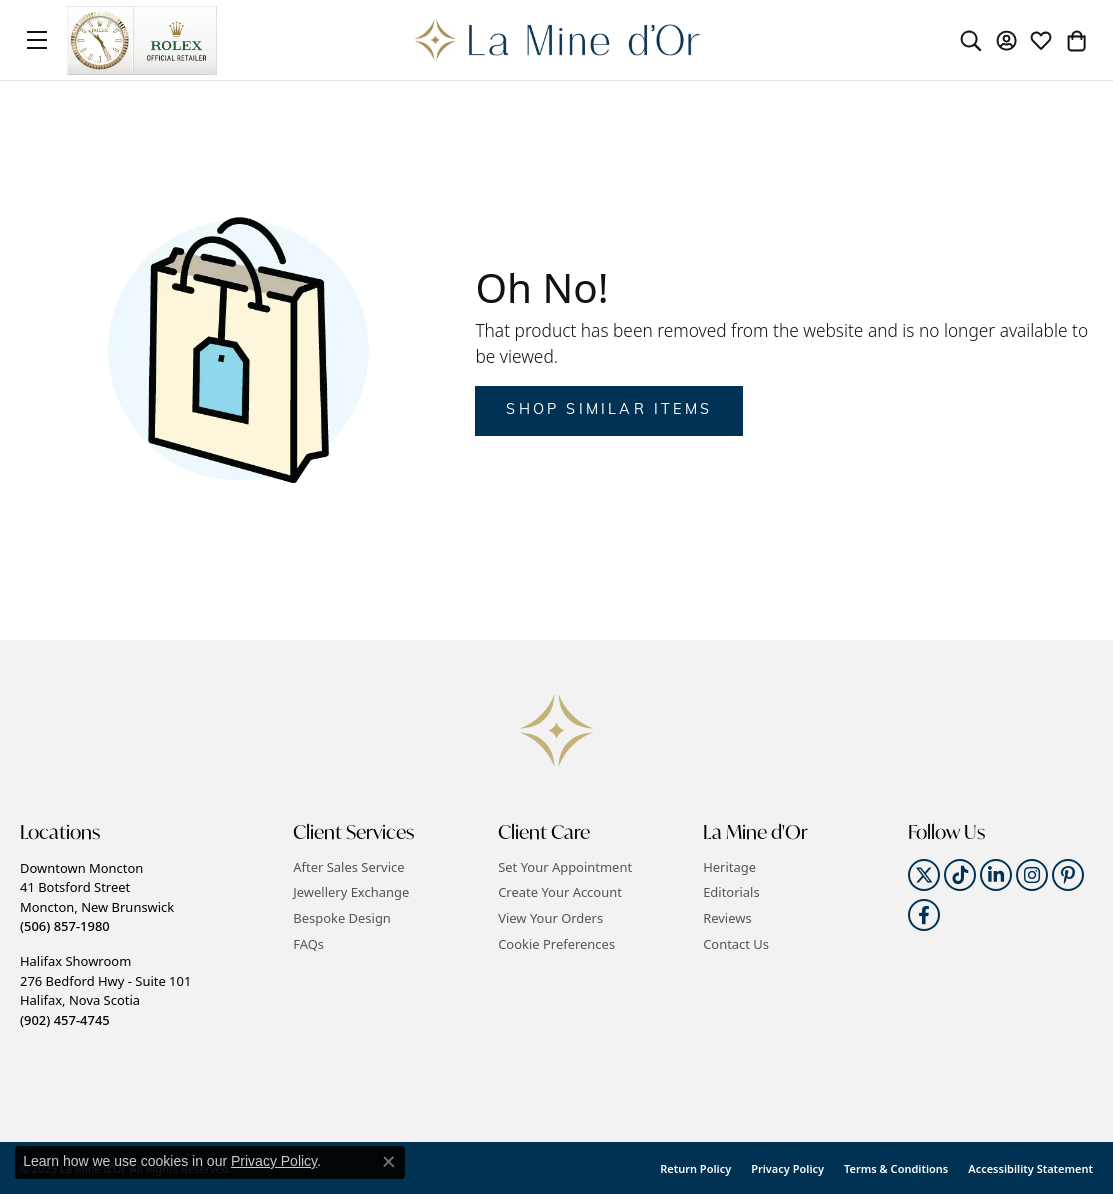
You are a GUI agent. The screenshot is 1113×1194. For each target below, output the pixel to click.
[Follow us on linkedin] (996, 875)
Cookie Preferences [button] (556, 944)
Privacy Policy (787, 1168)
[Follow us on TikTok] (960, 875)
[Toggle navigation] (37, 40)
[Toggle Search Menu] (971, 40)
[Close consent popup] (389, 1162)
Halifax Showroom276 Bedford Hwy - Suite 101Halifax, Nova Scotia (105, 990)
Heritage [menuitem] (729, 867)
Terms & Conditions (896, 1168)
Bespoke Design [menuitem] (342, 918)
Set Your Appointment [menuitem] (565, 867)
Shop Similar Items (609, 410)
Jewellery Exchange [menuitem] (351, 892)
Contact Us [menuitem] (736, 944)
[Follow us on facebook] (924, 915)
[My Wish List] (1041, 40)
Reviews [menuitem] (727, 918)
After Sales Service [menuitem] (348, 867)
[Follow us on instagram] (1032, 875)
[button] (146, 832)
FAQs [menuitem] (308, 944)
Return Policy (695, 1168)
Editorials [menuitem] (731, 892)
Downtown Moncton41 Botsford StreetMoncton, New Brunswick (97, 897)
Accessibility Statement (1030, 1168)
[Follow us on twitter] (924, 875)
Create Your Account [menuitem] (560, 892)
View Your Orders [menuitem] (550, 918)
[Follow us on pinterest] (1068, 875)
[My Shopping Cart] (1076, 40)
